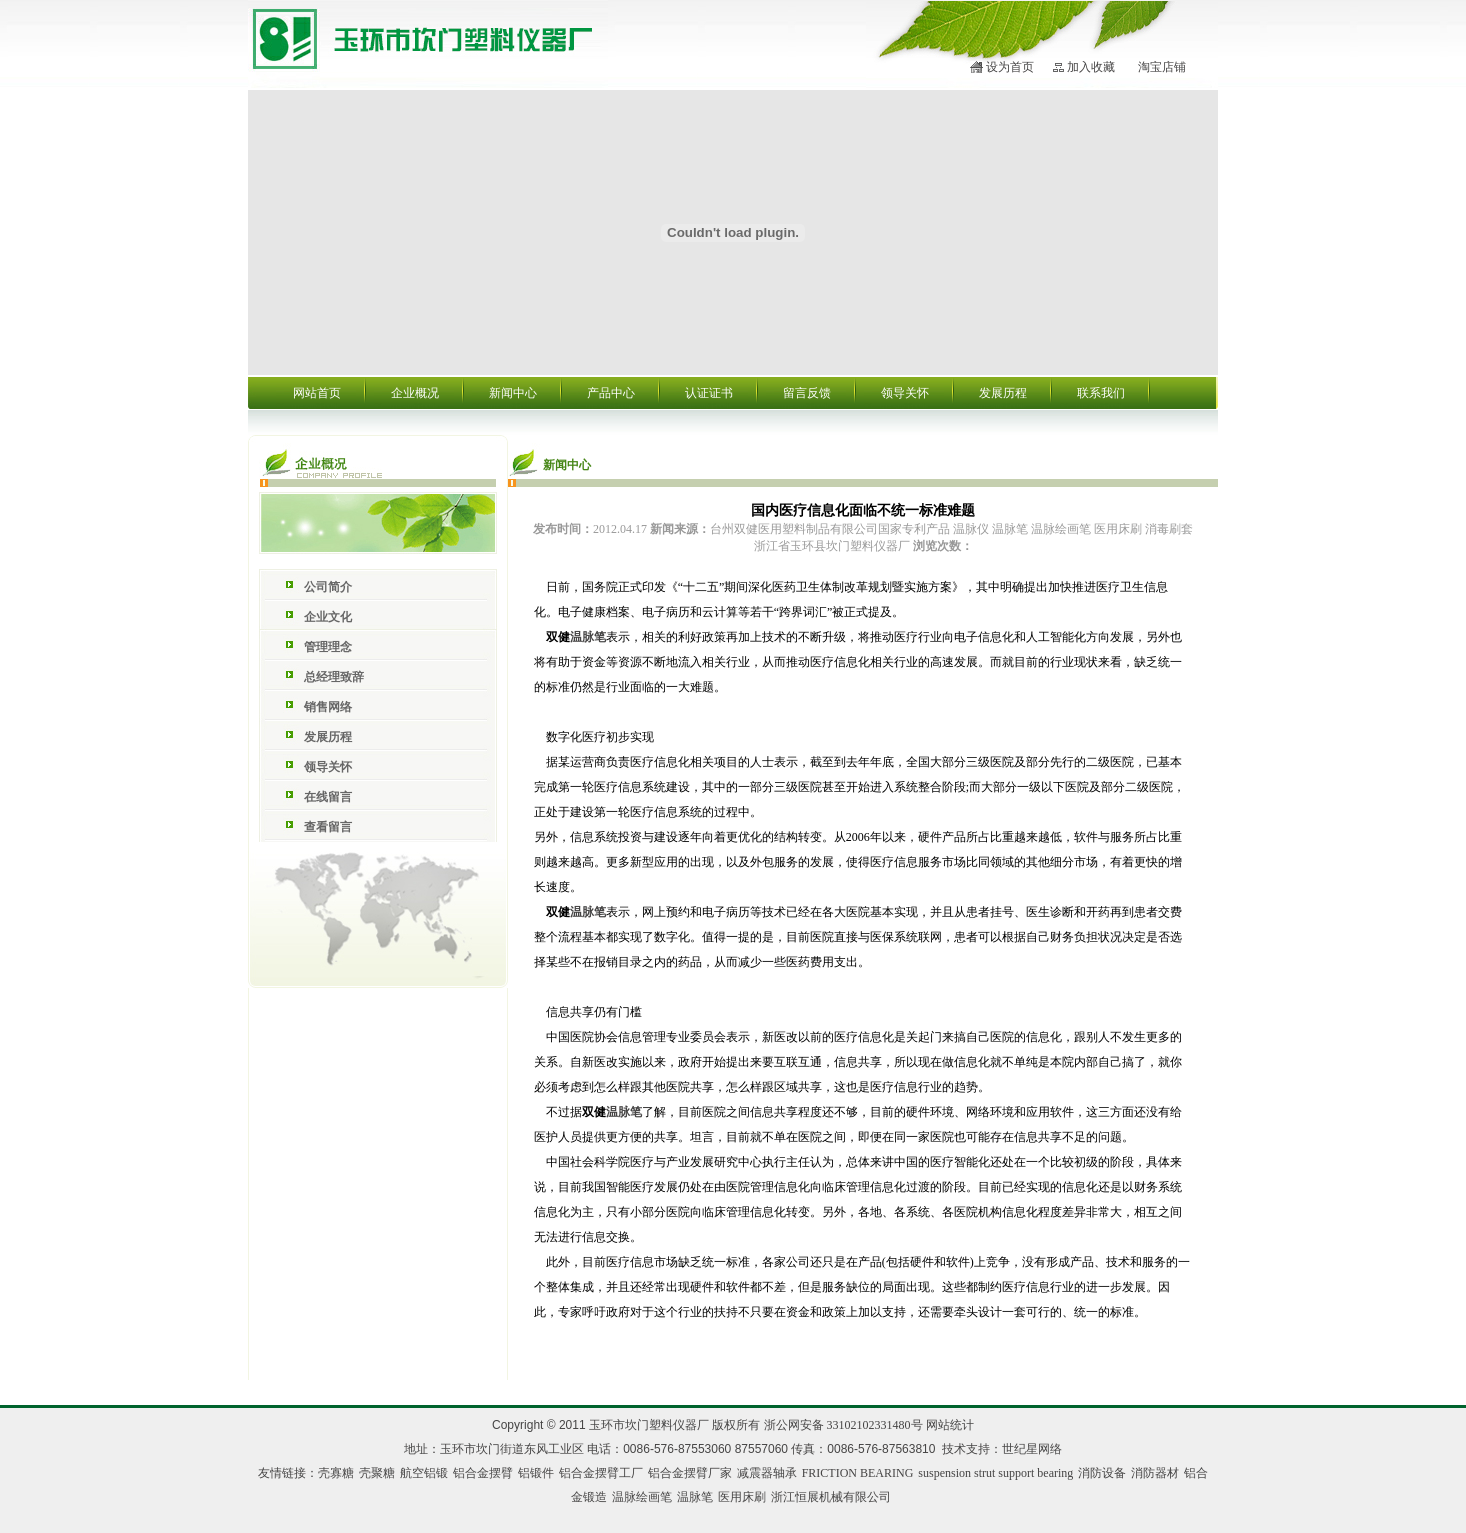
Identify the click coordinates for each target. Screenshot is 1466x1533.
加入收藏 (1091, 67)
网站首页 (317, 393)
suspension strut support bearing (995, 1473)
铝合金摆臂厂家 (690, 1473)
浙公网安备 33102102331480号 (843, 1425)
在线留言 (328, 797)
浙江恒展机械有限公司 (831, 1497)
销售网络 (328, 707)
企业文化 (328, 617)
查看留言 (328, 827)
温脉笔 (588, 637)
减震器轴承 (767, 1473)
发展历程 (1003, 393)
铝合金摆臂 (483, 1473)
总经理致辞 (334, 677)
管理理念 (328, 647)
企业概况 (415, 393)
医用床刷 (742, 1497)
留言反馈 (807, 393)
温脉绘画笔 (642, 1497)
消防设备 (1102, 1473)
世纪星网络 (1032, 1449)
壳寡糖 (336, 1473)
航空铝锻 (424, 1473)
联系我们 (1101, 393)
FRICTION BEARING (858, 1473)
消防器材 (1155, 1473)
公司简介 (328, 587)
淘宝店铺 (1162, 67)
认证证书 (709, 393)
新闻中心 (513, 393)
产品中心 (611, 393)
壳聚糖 (377, 1473)
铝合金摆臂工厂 (601, 1473)
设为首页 (1010, 67)
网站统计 (950, 1425)
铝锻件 (536, 1473)
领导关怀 (905, 393)
